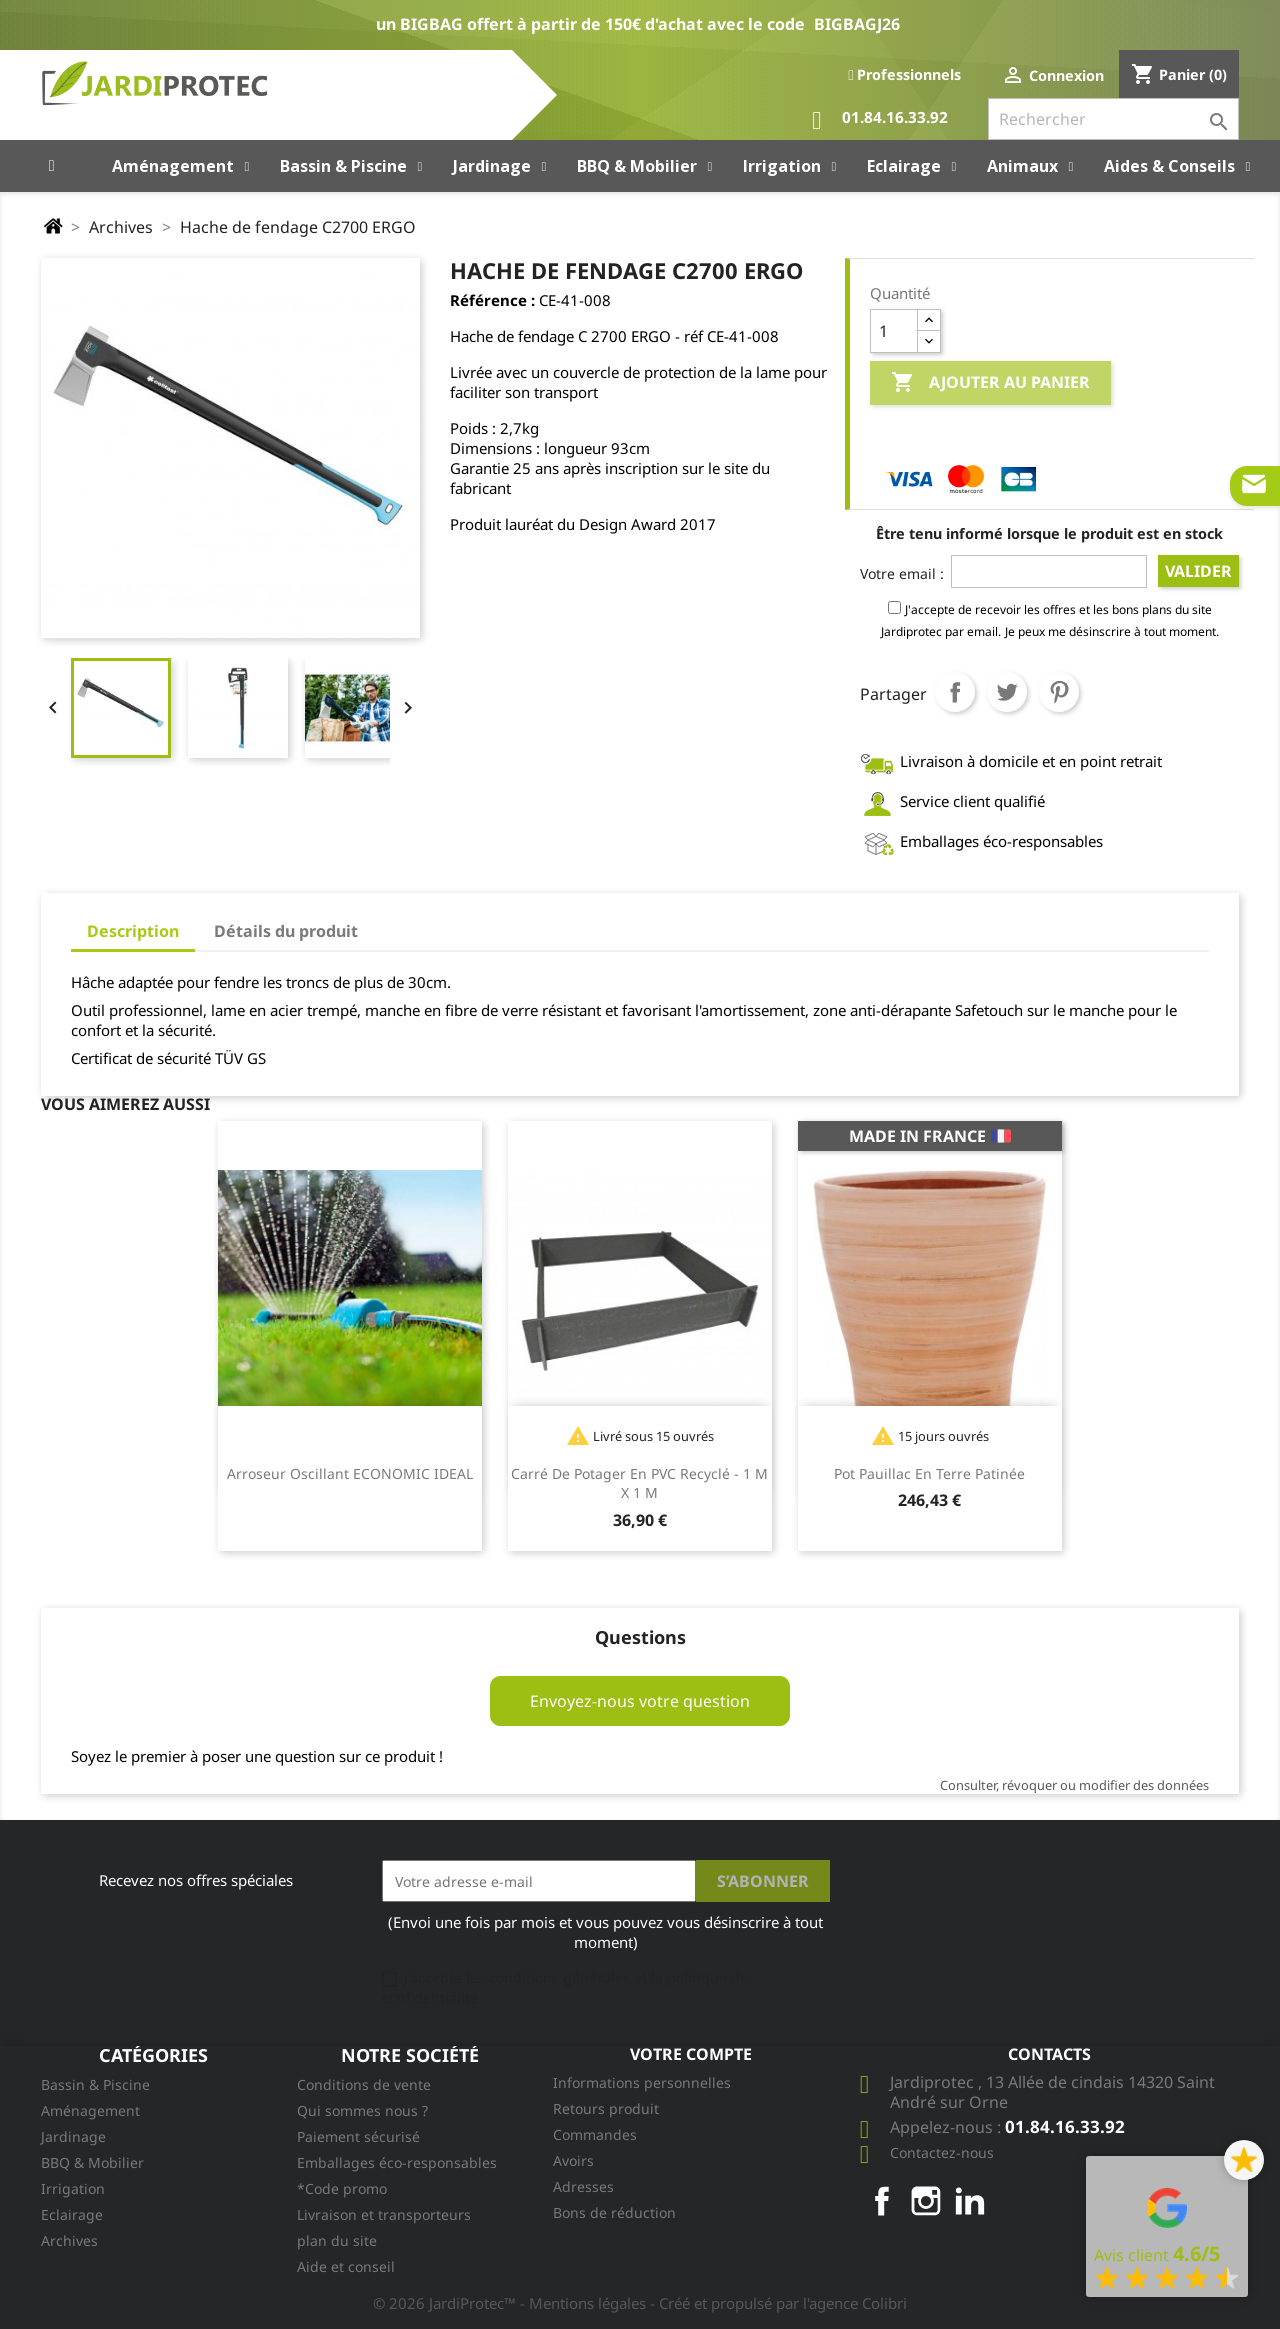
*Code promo (342, 2188)
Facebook (882, 2201)
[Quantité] (894, 331)
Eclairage (72, 2214)
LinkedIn (970, 2201)
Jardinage (73, 2136)
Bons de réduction (614, 2212)
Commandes (595, 2134)
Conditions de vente (364, 2084)
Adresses (583, 2186)
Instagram (926, 2201)
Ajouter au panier (990, 383)
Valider (1198, 571)
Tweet (1007, 692)
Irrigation (73, 2188)
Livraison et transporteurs (384, 2214)
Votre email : (902, 573)
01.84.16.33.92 (880, 120)
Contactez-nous (942, 2152)
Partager (955, 692)
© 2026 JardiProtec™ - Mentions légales (511, 2303)
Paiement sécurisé (358, 2136)
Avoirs (573, 2160)
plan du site (337, 2240)
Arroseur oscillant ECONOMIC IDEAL (350, 1473)
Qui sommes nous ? (362, 2110)
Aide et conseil (346, 2266)
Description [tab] (133, 931)
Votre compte (691, 2054)
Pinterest (1059, 692)
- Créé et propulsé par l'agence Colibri (778, 2303)
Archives (69, 2240)
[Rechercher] (1113, 119)
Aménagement (90, 2110)
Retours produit (606, 2108)
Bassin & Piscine (95, 2084)
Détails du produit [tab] (286, 931)
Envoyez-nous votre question (640, 1701)
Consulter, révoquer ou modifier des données (1074, 1785)
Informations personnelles (642, 2082)
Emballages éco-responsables (397, 2162)
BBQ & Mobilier (92, 2162)
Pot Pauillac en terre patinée (929, 1473)
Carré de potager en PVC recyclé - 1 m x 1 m (639, 1483)
